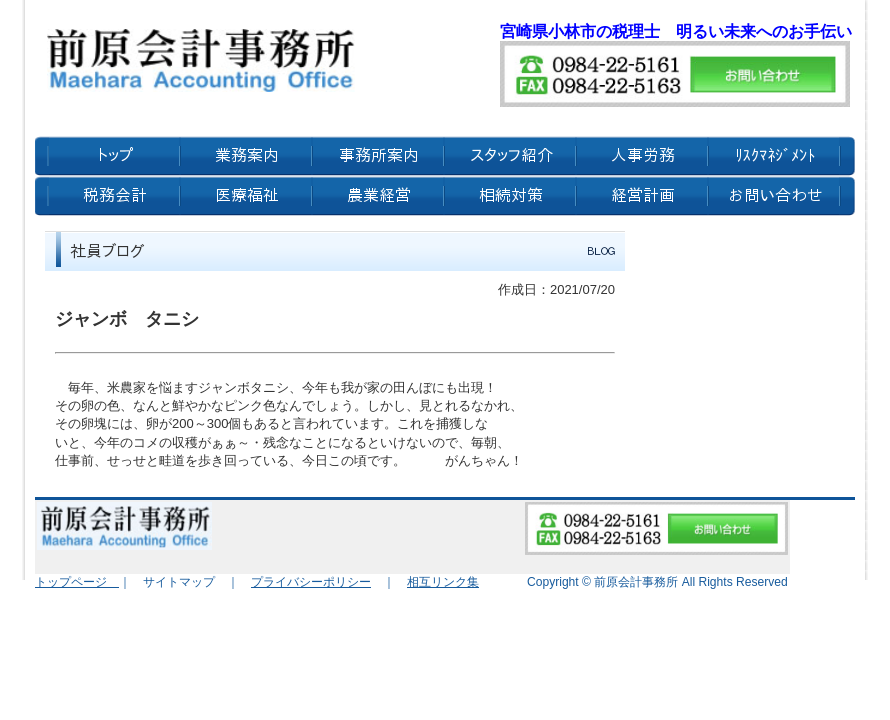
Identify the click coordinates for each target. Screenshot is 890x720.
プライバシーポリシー (311, 582)
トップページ (77, 582)
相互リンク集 (443, 582)
